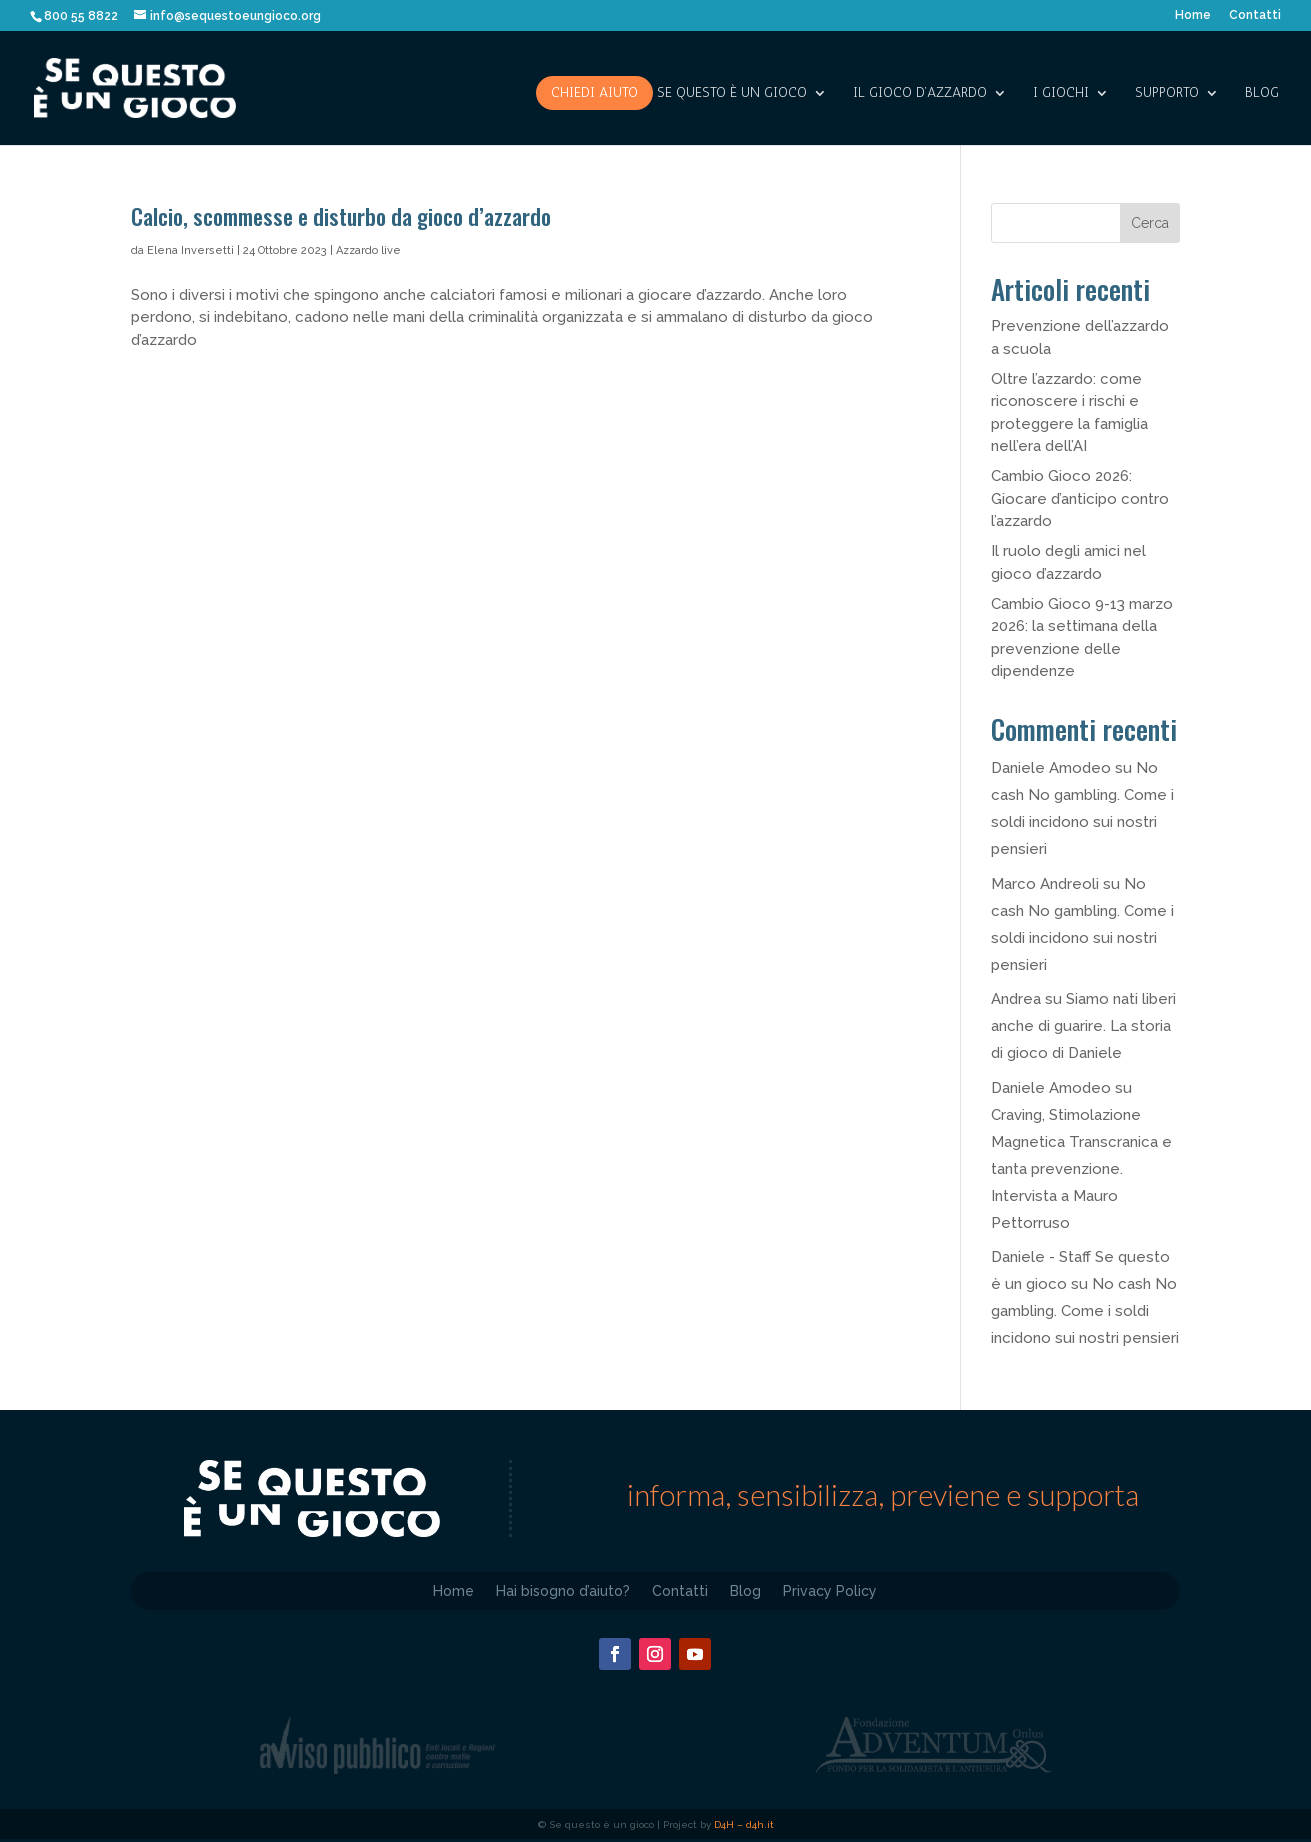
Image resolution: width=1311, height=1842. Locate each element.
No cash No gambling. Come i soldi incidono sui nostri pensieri (1085, 1311)
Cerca (1150, 223)
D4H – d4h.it (744, 1824)
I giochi (1061, 93)
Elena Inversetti (190, 250)
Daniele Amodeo (1051, 768)
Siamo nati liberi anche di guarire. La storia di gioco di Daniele (1083, 1026)
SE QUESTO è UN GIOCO (732, 93)
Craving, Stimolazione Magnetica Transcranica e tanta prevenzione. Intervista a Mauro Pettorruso (1081, 1169)
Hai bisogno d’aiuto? (563, 1590)
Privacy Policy (830, 1590)
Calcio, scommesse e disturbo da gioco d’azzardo (341, 216)
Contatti (1255, 15)
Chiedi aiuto (594, 92)
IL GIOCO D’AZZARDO (920, 93)
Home (1193, 15)
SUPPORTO (1167, 93)
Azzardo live (368, 250)
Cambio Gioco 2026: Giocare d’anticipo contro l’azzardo (1080, 498)
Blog (1262, 93)
